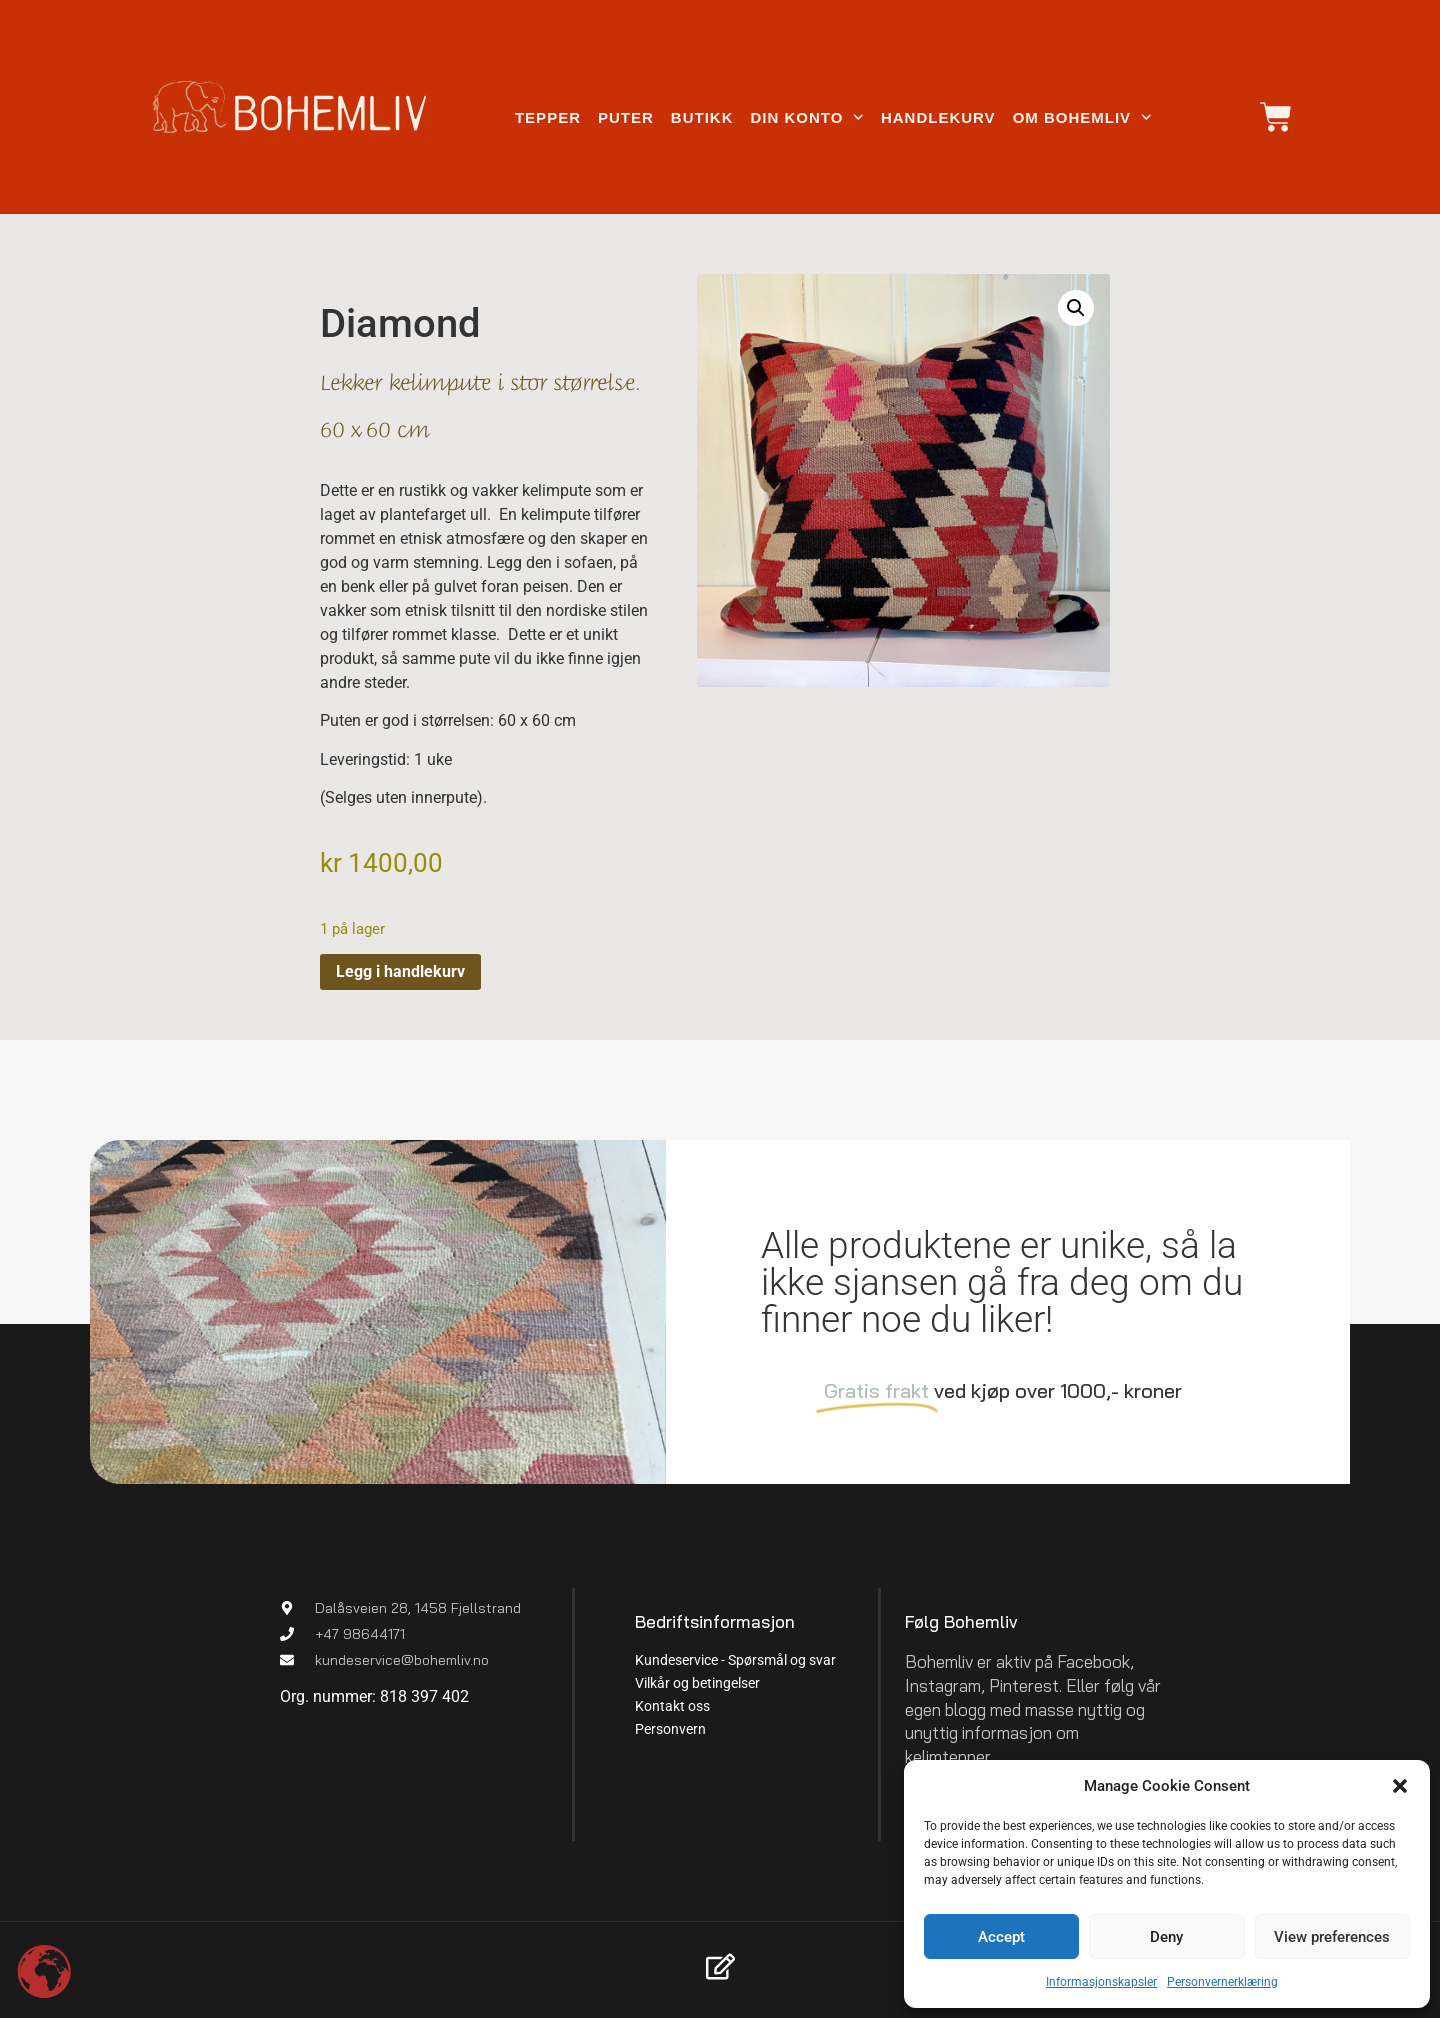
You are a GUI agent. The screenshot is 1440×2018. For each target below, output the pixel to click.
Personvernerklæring (1222, 1982)
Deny (1166, 1937)
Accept (1001, 1937)
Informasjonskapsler (1101, 1982)
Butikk (702, 117)
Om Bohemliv (1082, 118)
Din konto (806, 118)
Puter (626, 117)
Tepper (548, 117)
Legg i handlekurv (400, 971)
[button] (1400, 1786)
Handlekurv (938, 117)
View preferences (1332, 1937)
